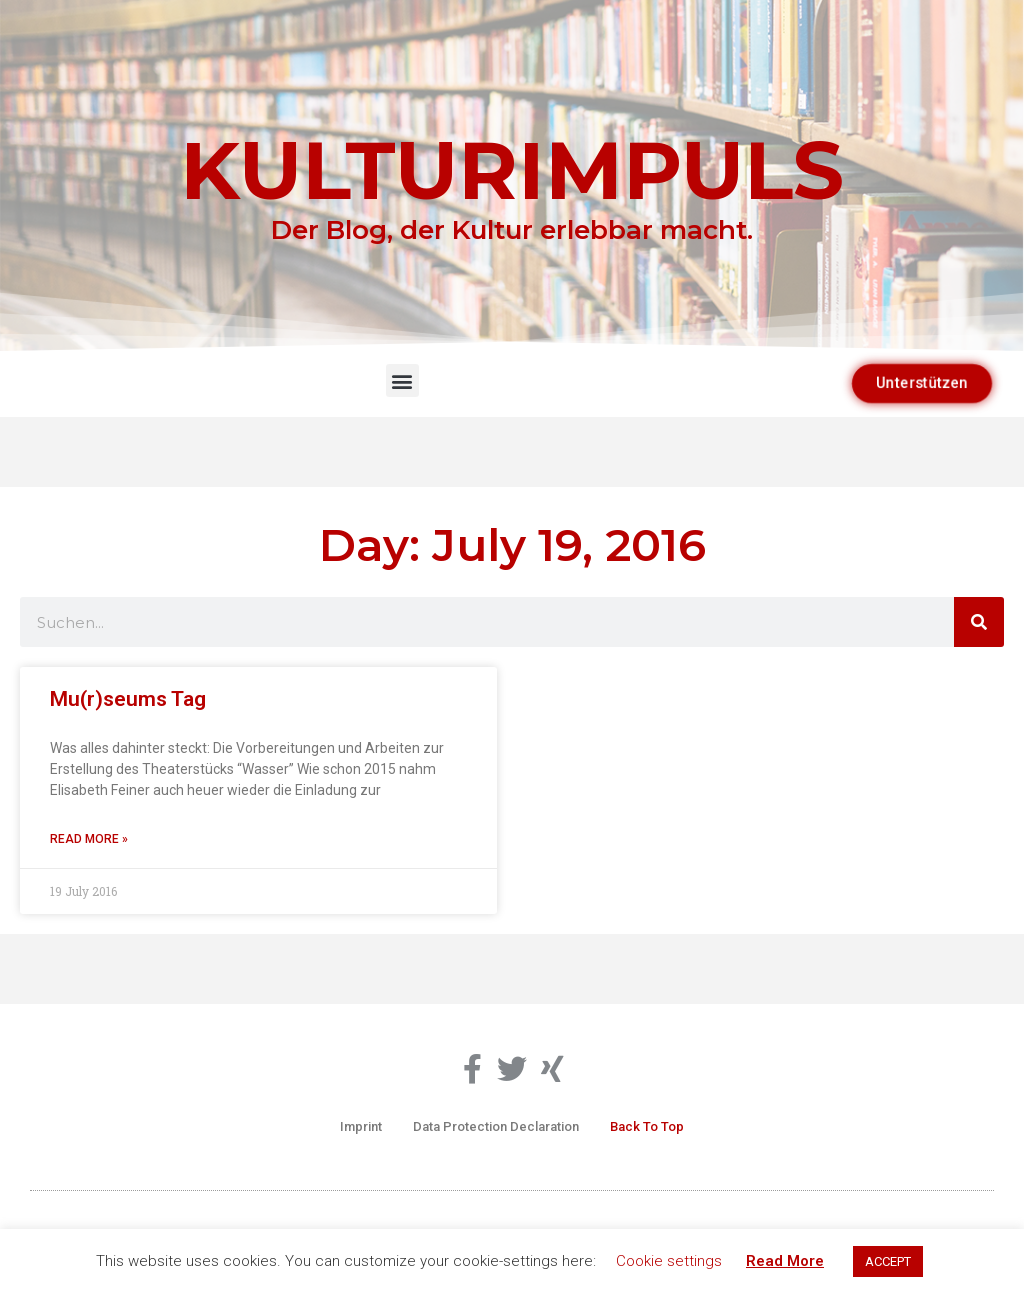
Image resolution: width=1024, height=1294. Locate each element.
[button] (402, 380)
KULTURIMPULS (512, 170)
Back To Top (647, 1126)
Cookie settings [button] (669, 1261)
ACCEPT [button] (888, 1261)
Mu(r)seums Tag (128, 699)
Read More (785, 1261)
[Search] (979, 622)
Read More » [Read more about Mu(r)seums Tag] (89, 839)
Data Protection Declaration (496, 1126)
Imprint (361, 1126)
